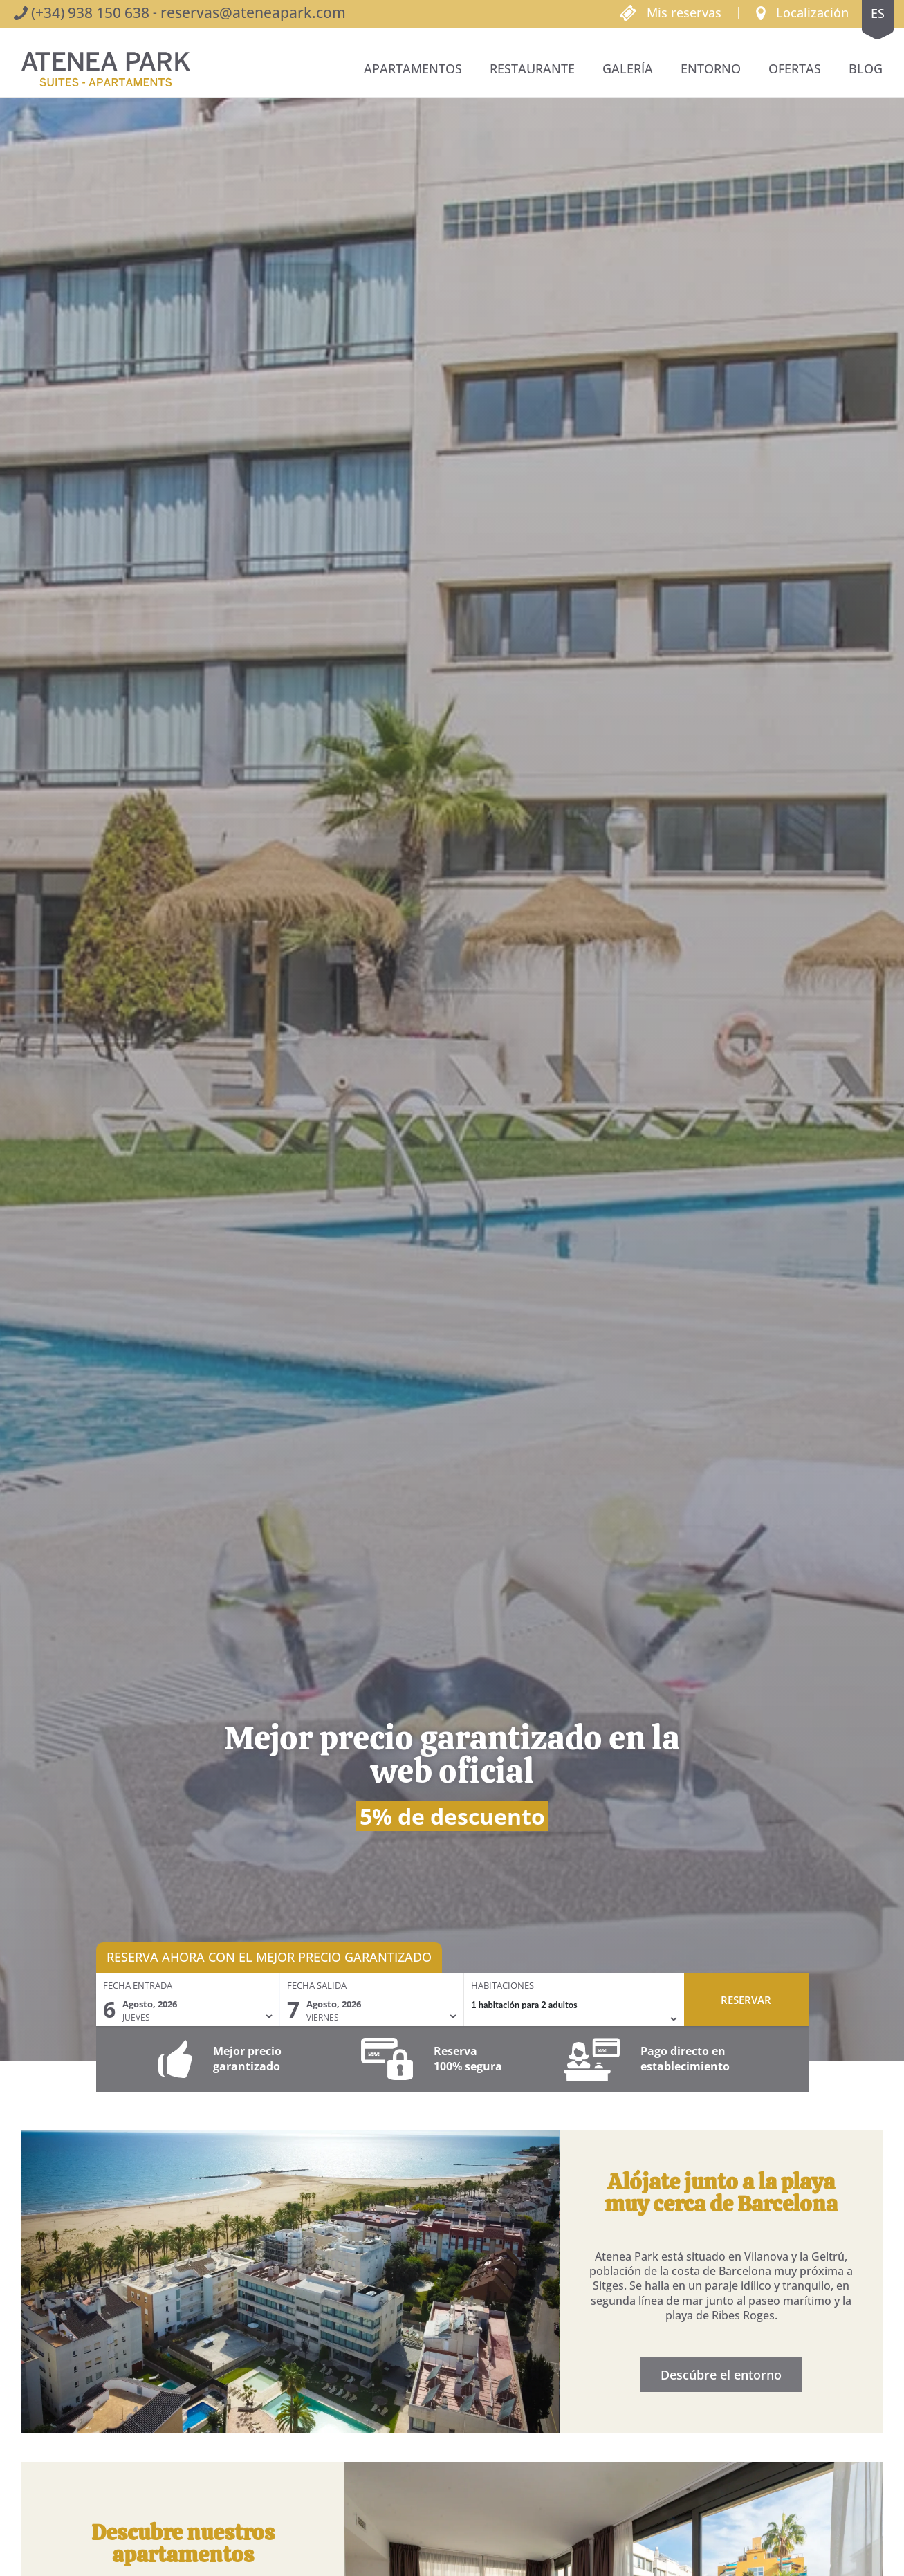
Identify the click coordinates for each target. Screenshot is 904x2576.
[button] (802, 11)
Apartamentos (413, 68)
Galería (627, 68)
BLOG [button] (866, 68)
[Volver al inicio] (105, 69)
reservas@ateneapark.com (253, 12)
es (878, 13)
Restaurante (532, 68)
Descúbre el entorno (727, 2374)
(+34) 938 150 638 (90, 12)
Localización (812, 12)
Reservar (746, 2000)
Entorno (711, 68)
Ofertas (794, 68)
